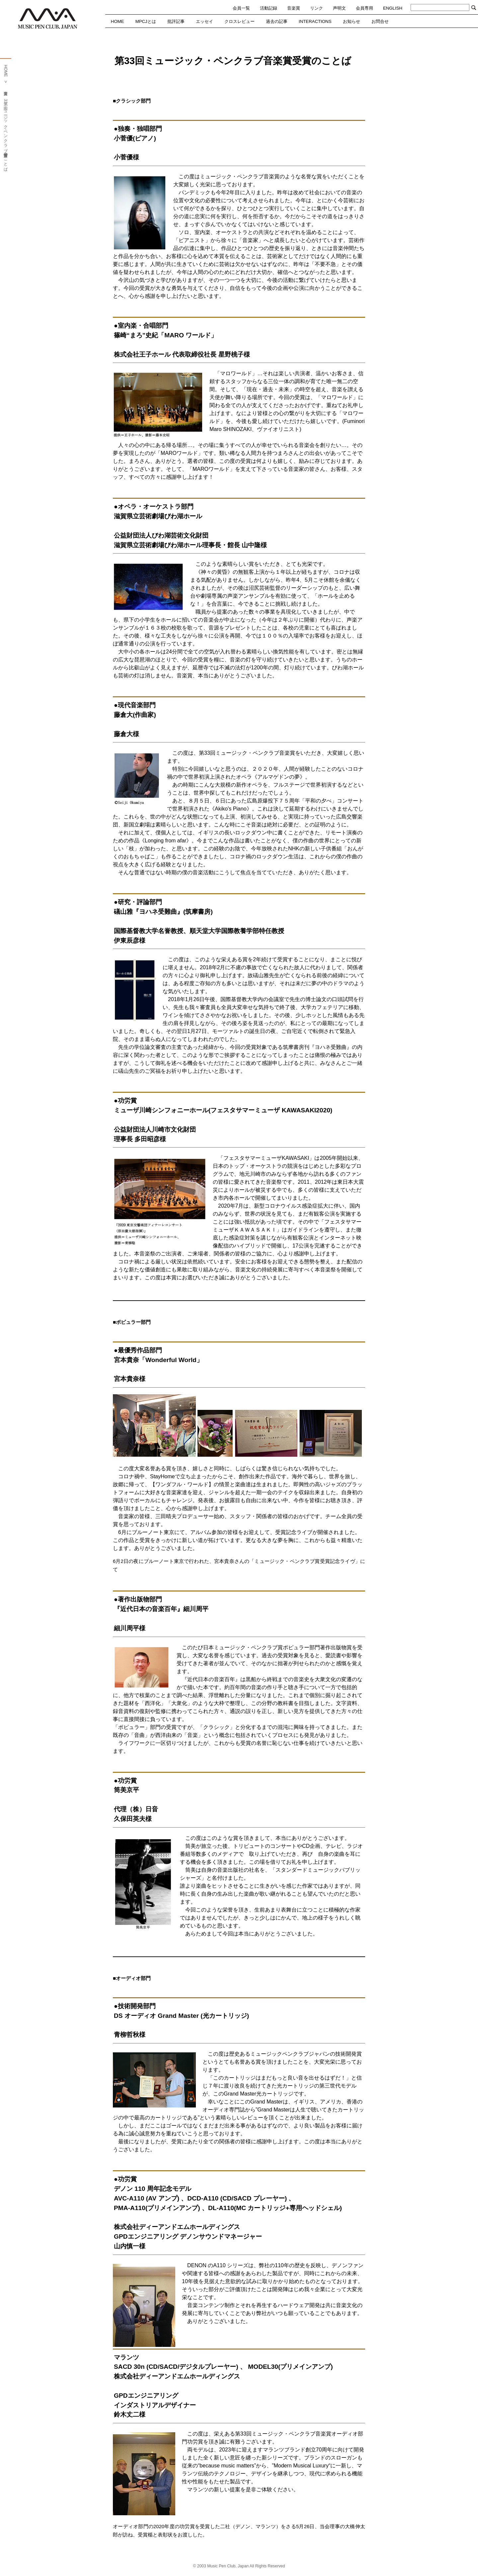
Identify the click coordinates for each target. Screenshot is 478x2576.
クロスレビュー (239, 21)
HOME (117, 21)
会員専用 (364, 8)
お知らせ (351, 21)
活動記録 (268, 8)
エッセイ (204, 21)
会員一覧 (241, 8)
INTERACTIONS (315, 21)
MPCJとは (145, 21)
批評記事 (176, 21)
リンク (316, 8)
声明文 (339, 8)
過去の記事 (276, 21)
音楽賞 (293, 8)
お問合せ (380, 21)
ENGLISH (392, 8)
